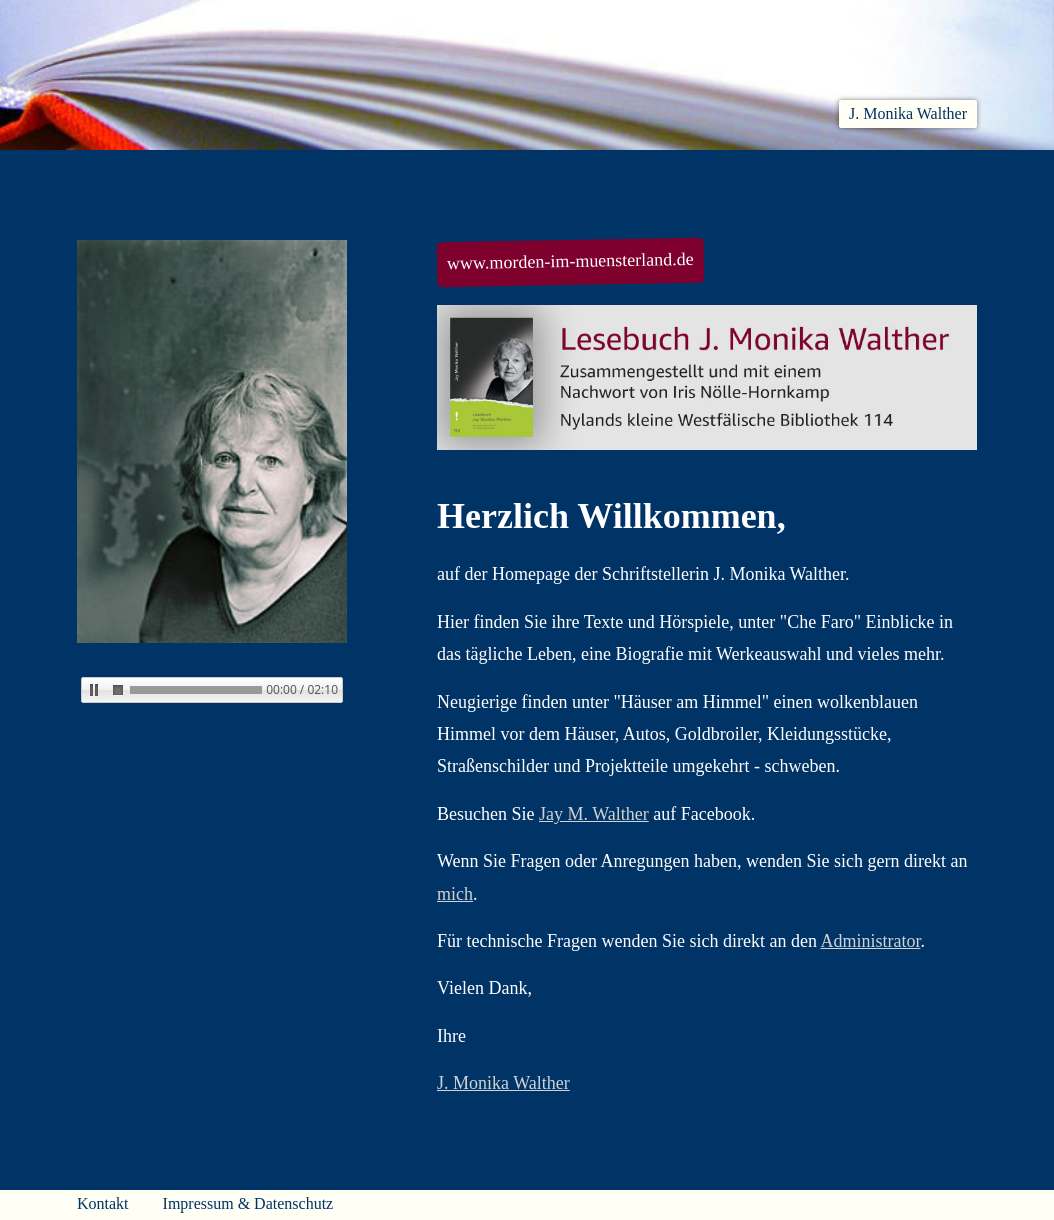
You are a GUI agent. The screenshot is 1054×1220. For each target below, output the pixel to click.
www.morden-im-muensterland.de (570, 261)
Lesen (361, 173)
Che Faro (557, 173)
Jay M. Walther (594, 814)
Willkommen (127, 173)
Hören (453, 173)
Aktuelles (258, 173)
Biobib (663, 173)
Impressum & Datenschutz (248, 1203)
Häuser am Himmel (808, 173)
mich (455, 894)
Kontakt (103, 1203)
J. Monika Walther (908, 113)
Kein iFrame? (212, 748)
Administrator (870, 941)
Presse (952, 173)
